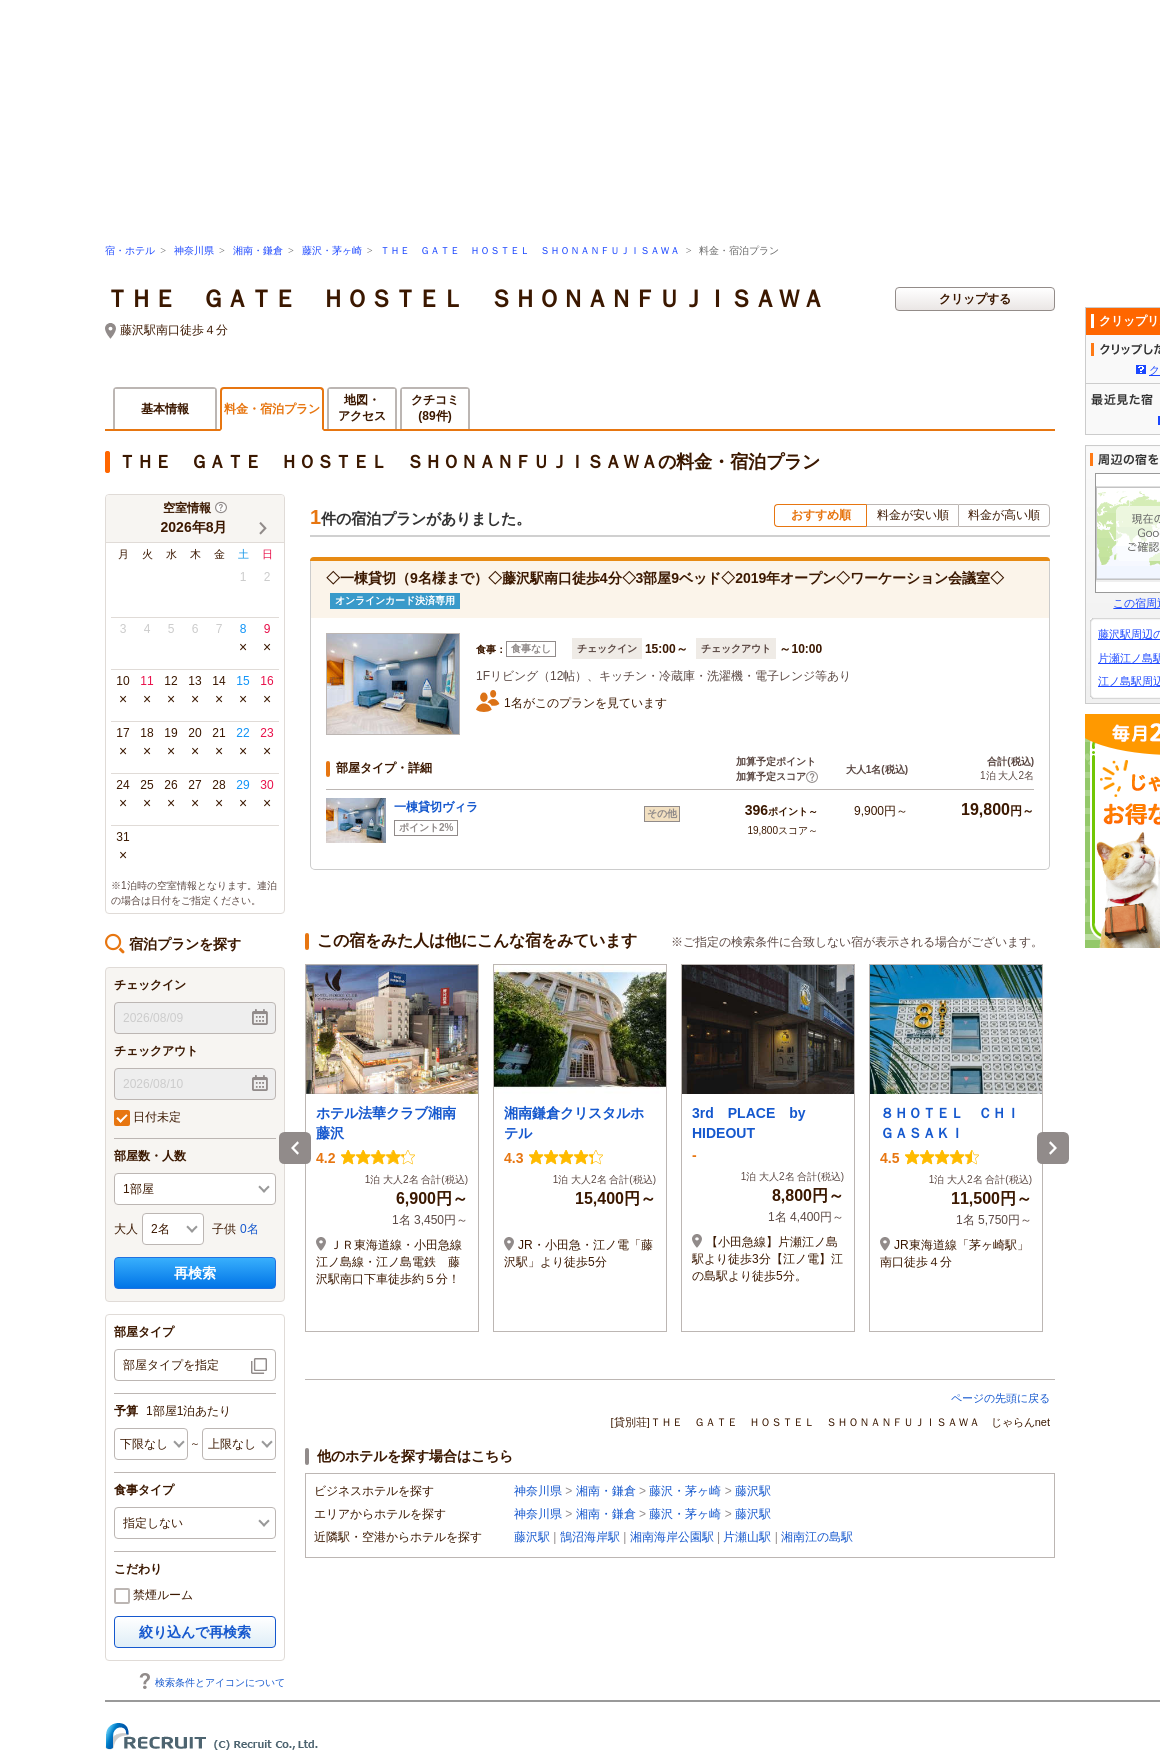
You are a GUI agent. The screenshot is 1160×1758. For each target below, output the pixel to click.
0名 (249, 1229)
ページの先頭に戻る (1000, 1398)
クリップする (975, 299)
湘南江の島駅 (817, 1537)
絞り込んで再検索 (195, 1632)
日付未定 (147, 1118)
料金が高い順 (1004, 515)
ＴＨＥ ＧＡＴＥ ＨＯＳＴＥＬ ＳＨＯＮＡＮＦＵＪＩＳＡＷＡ (530, 250)
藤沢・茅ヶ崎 (332, 250)
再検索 (195, 1273)
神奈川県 (194, 250)
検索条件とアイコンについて (211, 1682)
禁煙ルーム (153, 1596)
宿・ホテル (130, 250)
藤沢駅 (753, 1491)
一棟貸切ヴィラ (436, 807)
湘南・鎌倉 (258, 250)
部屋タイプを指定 (171, 1365)
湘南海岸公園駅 (672, 1537)
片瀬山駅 (747, 1537)
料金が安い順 (913, 515)
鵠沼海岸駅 (590, 1537)
